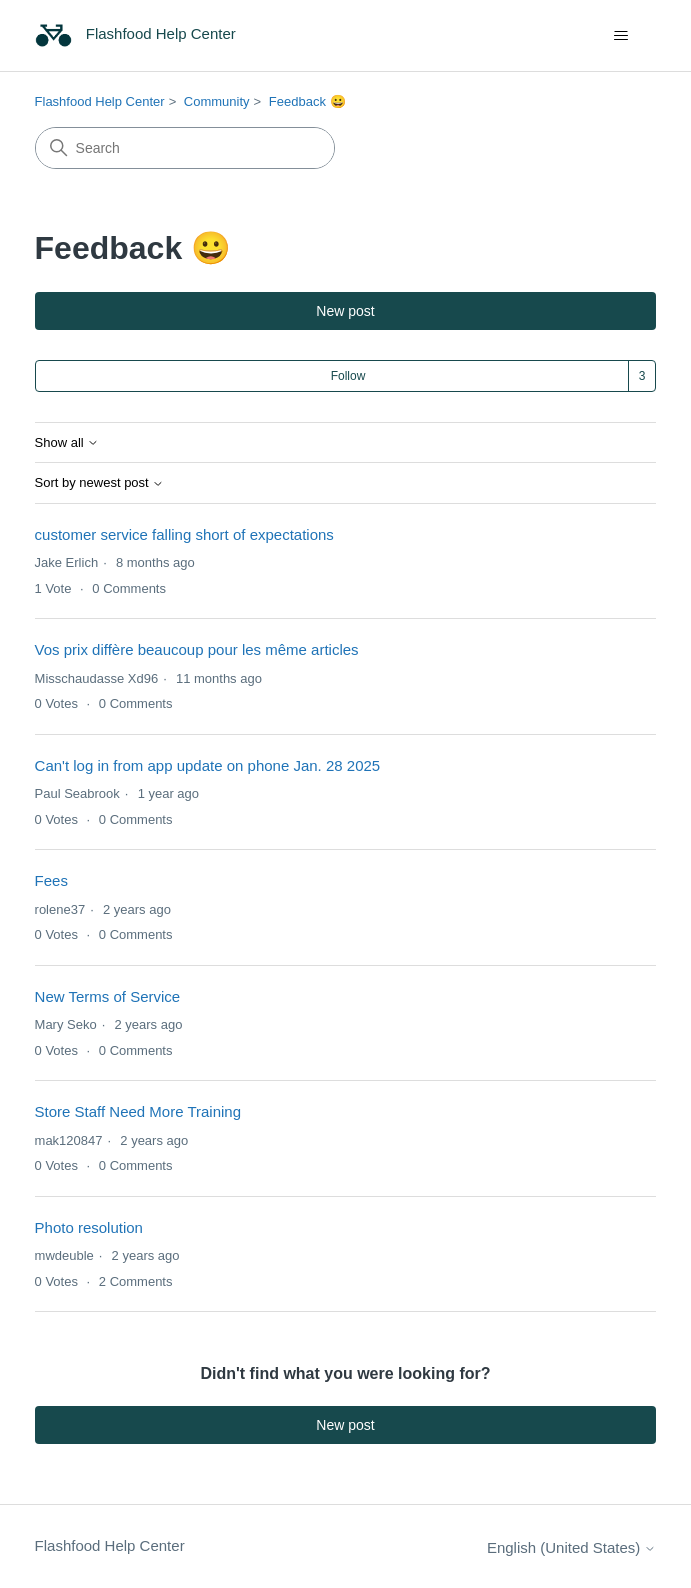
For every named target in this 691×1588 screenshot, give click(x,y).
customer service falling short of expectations (184, 534)
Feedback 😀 (307, 101)
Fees (51, 880)
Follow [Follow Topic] (348, 376)
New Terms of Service (108, 996)
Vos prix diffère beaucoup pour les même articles (197, 649)
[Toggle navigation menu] (620, 36)
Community (217, 101)
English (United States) (572, 1547)
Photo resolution (89, 1227)
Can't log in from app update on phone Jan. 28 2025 (208, 765)
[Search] (185, 148)
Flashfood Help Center (100, 101)
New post (345, 311)
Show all (67, 443)
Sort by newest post (100, 483)
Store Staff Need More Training (138, 1111)
